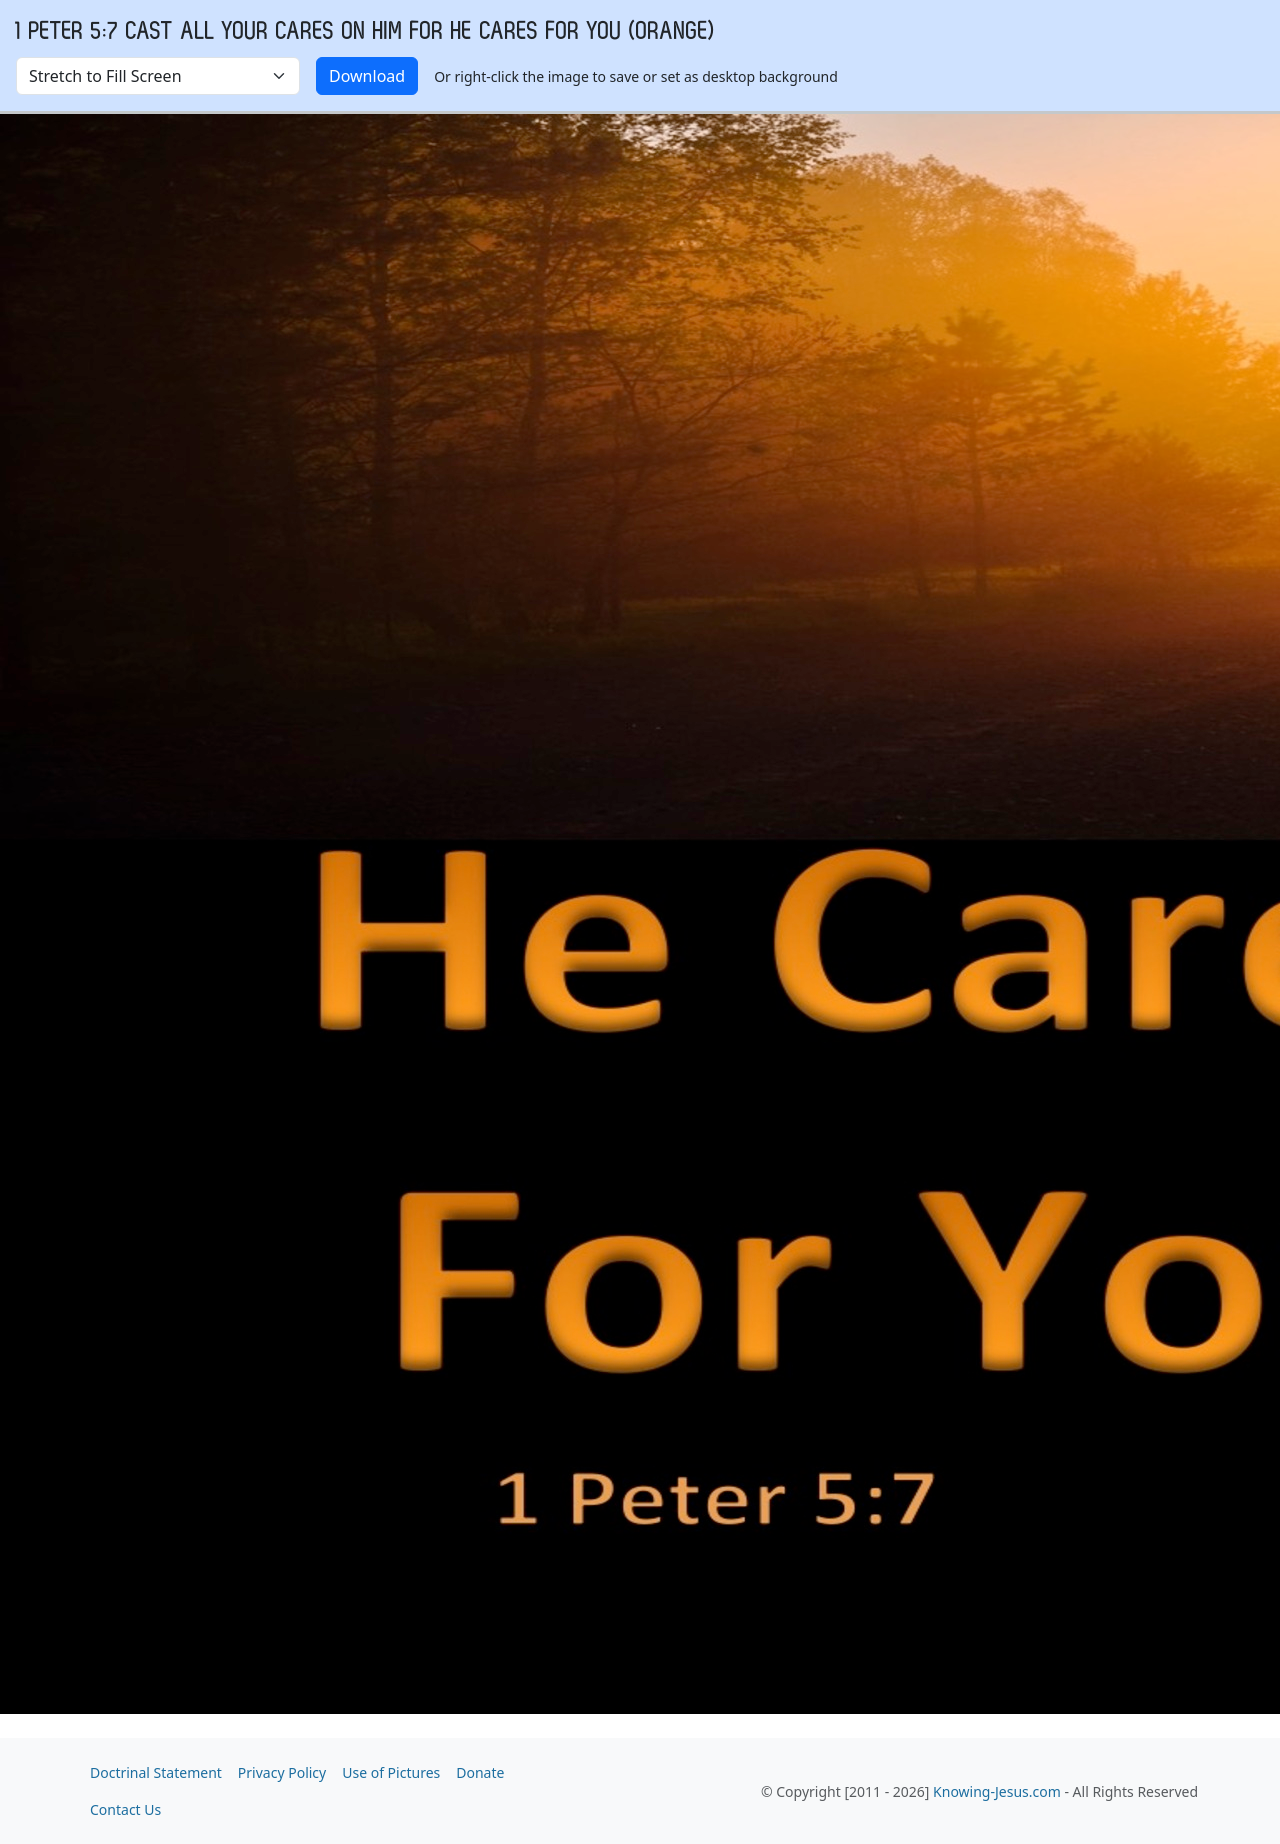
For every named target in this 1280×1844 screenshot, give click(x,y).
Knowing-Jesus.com (997, 1791)
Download (367, 76)
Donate (480, 1772)
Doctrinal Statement (156, 1772)
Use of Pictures (391, 1772)
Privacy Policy (282, 1772)
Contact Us (125, 1809)
